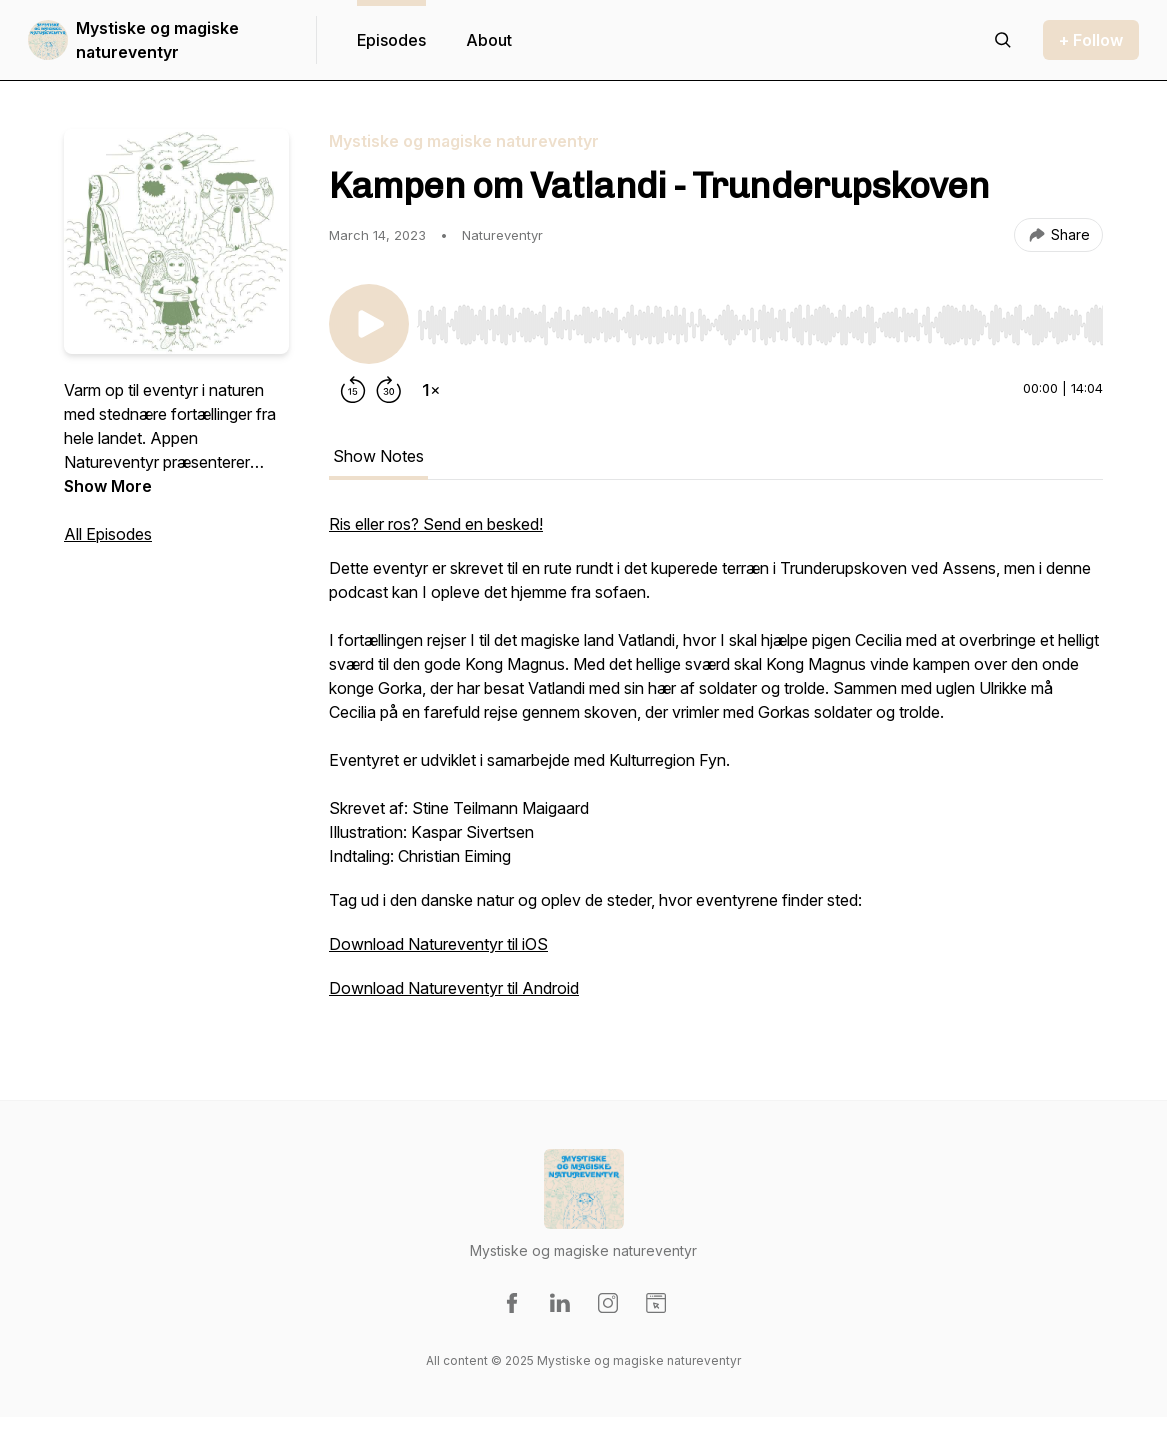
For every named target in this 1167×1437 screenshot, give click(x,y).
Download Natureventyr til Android (454, 988)
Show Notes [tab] (378, 456)
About (489, 40)
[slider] (760, 325)
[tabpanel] (716, 766)
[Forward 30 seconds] (389, 390)
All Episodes (108, 534)
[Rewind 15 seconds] (353, 390)
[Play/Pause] (369, 324)
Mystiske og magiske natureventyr (157, 40)
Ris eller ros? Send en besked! (436, 524)
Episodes (391, 40)
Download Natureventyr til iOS (438, 944)
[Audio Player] (760, 319)
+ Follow (1091, 40)
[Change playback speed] (431, 390)
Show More (108, 486)
